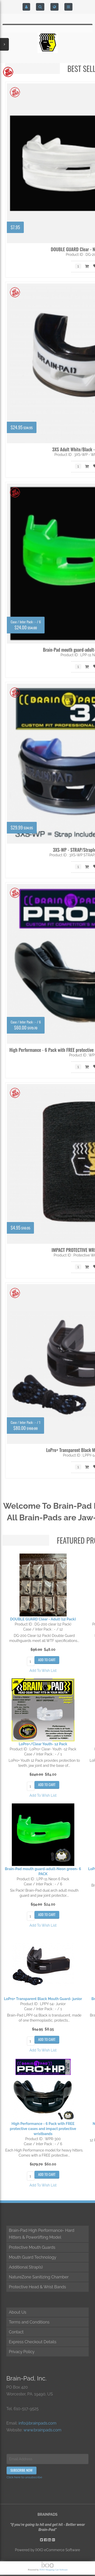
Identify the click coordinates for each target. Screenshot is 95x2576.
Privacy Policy (22, 2351)
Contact (16, 2332)
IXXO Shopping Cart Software (53, 2569)
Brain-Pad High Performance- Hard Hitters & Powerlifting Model (41, 2234)
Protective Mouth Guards (32, 2247)
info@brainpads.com (37, 2423)
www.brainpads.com (42, 2430)
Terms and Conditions (29, 2322)
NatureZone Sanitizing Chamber (39, 2277)
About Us (17, 2312)
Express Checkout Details (32, 2341)
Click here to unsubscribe (24, 2477)
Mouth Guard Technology (32, 2257)
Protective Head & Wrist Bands (37, 2286)
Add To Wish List (42, 1671)
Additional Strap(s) (26, 2267)
